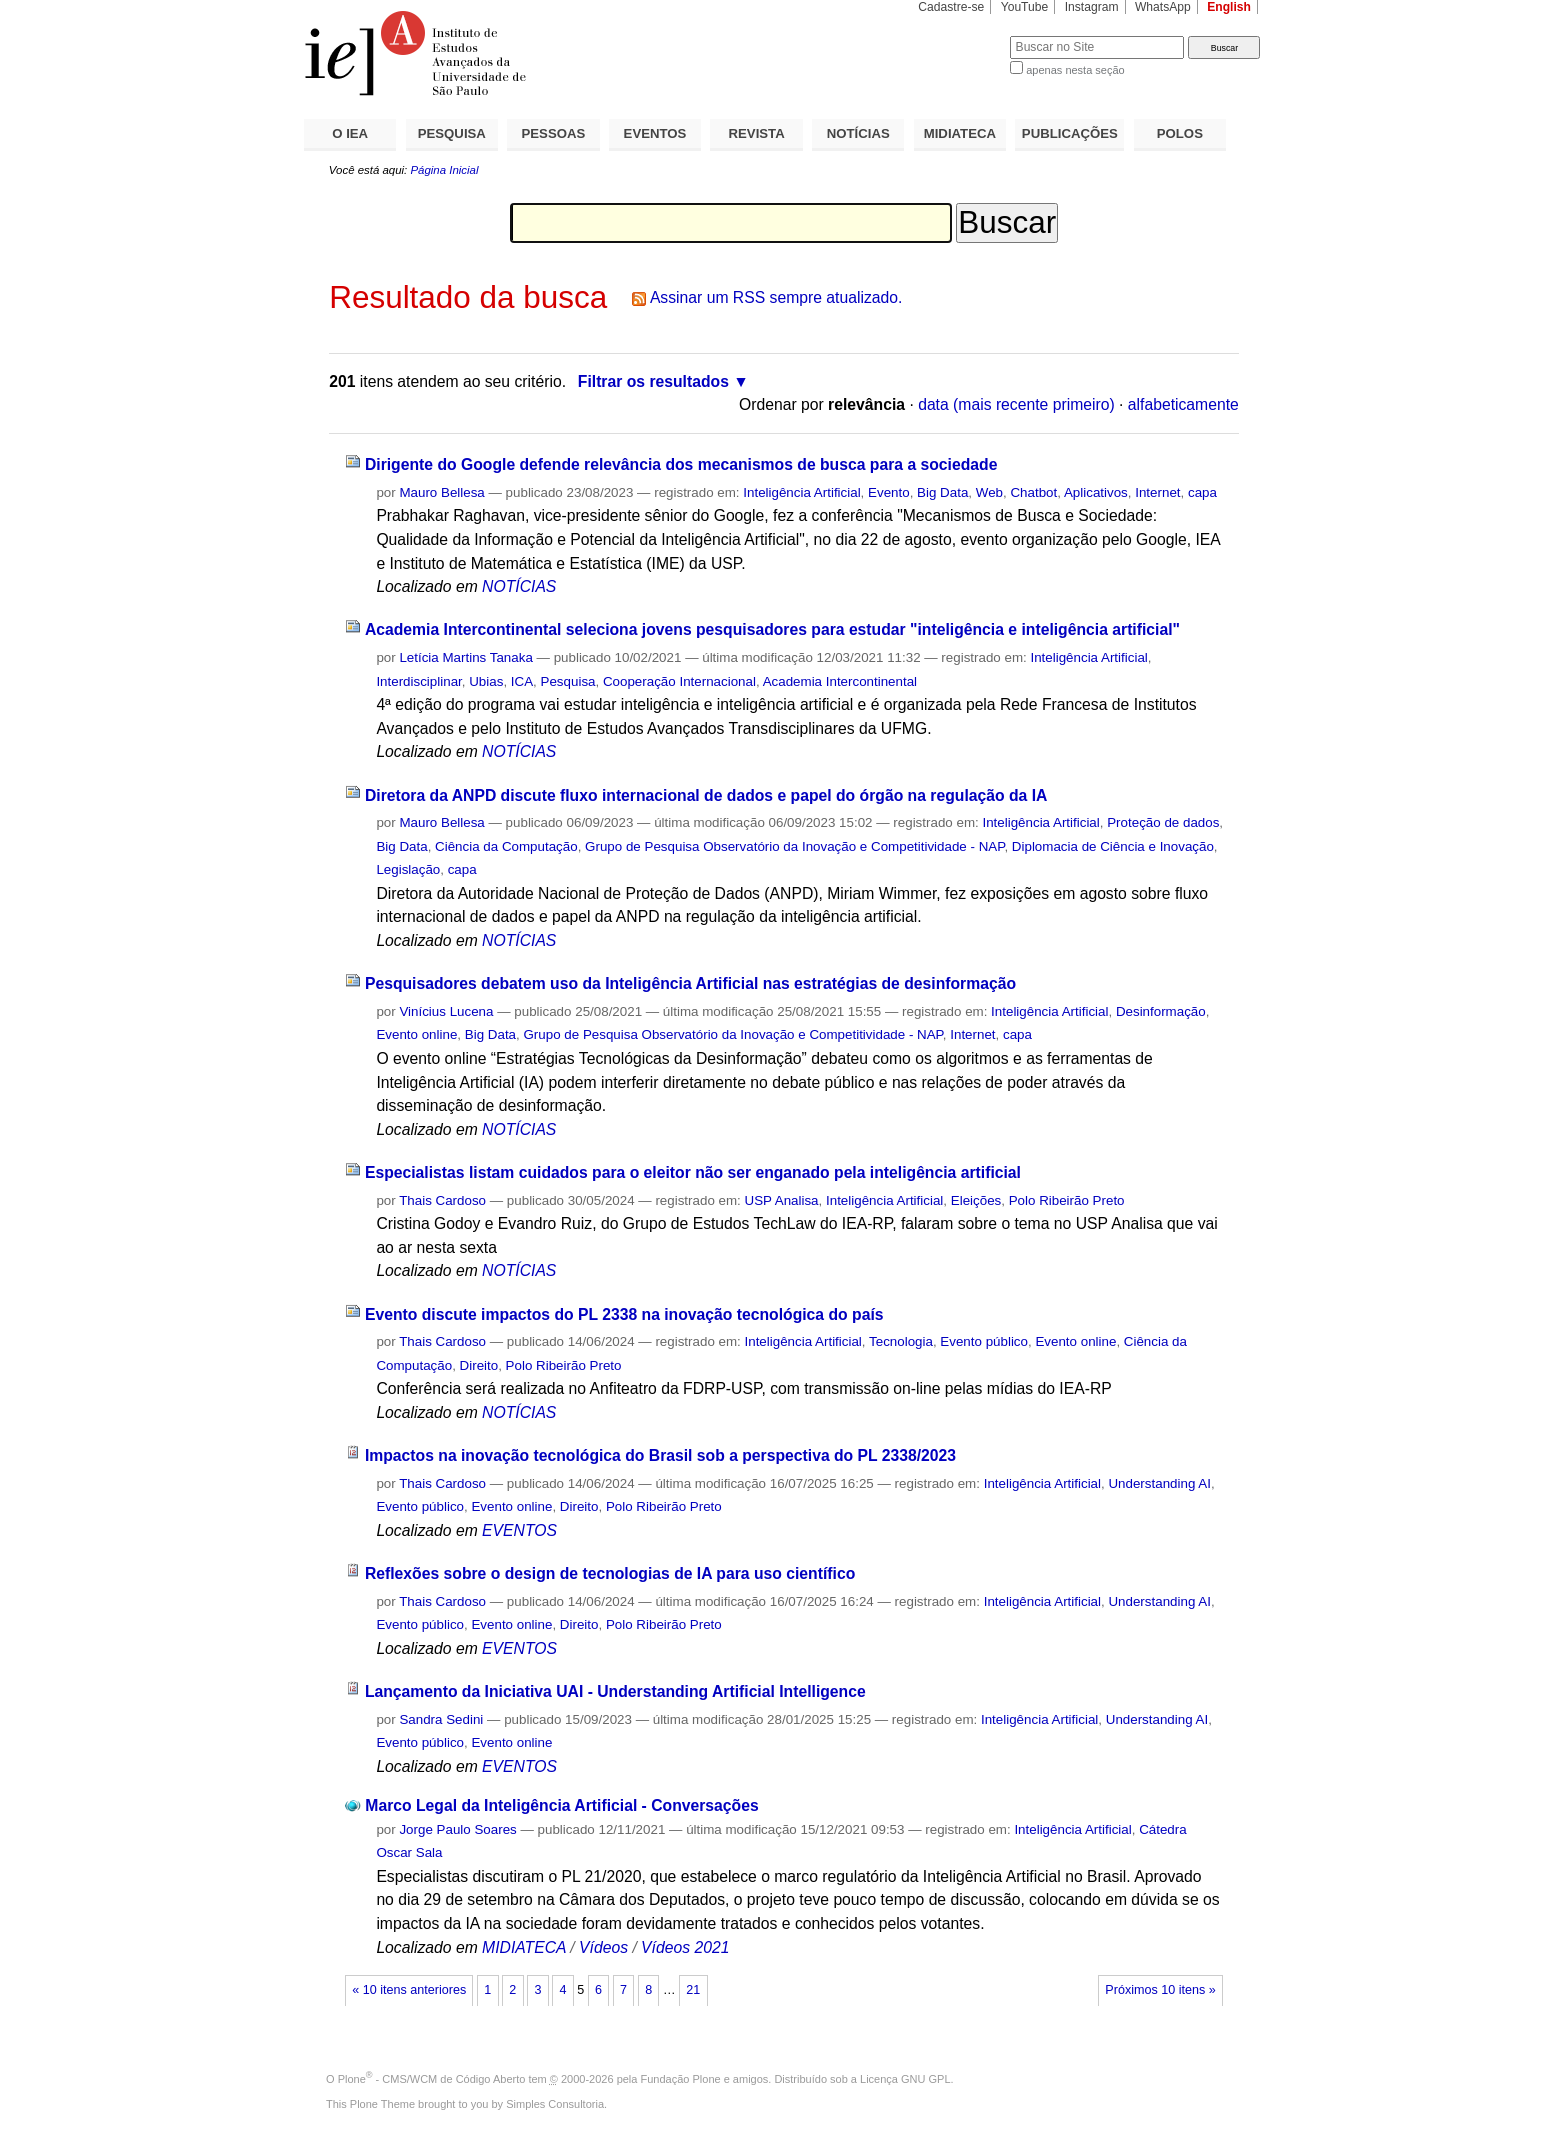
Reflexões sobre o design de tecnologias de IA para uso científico (610, 1573)
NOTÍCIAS (858, 133)
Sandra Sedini (441, 1719)
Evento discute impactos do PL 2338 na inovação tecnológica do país (624, 1314)
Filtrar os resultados (653, 381)
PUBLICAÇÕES (1070, 133)
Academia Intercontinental (840, 681)
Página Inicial (444, 170)
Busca (961, 35)
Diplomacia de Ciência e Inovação (1113, 846)
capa (1202, 492)
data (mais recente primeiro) (1016, 404)
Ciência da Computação (506, 846)
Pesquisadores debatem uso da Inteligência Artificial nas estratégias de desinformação (690, 983)
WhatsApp (1163, 7)
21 (693, 1990)
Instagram (1092, 7)
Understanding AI (1159, 1483)
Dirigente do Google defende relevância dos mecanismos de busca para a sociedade (681, 464)
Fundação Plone (681, 2079)
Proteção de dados (1163, 822)
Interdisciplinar (418, 681)
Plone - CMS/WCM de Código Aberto (432, 2079)
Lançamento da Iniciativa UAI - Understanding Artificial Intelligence (615, 1691)
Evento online (416, 1034)
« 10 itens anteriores (409, 1990)
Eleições (976, 1200)
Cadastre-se (951, 7)
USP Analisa (782, 1200)
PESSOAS (554, 133)
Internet (1157, 492)
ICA (522, 681)
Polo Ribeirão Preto (1067, 1200)
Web (989, 492)
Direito (479, 1365)
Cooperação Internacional (679, 681)
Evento (889, 492)
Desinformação (1161, 1011)
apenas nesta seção (1075, 70)
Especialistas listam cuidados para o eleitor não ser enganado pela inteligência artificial (693, 1172)
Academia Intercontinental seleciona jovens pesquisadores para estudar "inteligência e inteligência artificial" (772, 629)
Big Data (942, 492)
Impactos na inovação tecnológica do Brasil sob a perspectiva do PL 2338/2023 (660, 1455)
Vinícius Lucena (446, 1011)
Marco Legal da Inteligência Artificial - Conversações (561, 1805)
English (1229, 7)
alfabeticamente (1183, 404)
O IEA (350, 133)
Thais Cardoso (442, 1200)
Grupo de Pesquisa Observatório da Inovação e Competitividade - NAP (794, 846)
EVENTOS (655, 133)
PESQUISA (452, 133)
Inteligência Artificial (801, 492)
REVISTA (757, 133)
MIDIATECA (960, 133)
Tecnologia (901, 1341)
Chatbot (1033, 492)
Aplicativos (1096, 492)
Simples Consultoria (555, 2104)
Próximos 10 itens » (1160, 1990)
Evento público (984, 1341)
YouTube (1025, 7)
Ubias (486, 681)
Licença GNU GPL (905, 2079)
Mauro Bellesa (441, 492)
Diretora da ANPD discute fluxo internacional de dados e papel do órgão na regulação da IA (706, 795)
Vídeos (603, 1947)
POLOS (1180, 133)
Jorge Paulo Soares (457, 1829)
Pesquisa (568, 681)
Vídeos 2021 (685, 1947)
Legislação (408, 869)
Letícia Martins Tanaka (465, 657)
